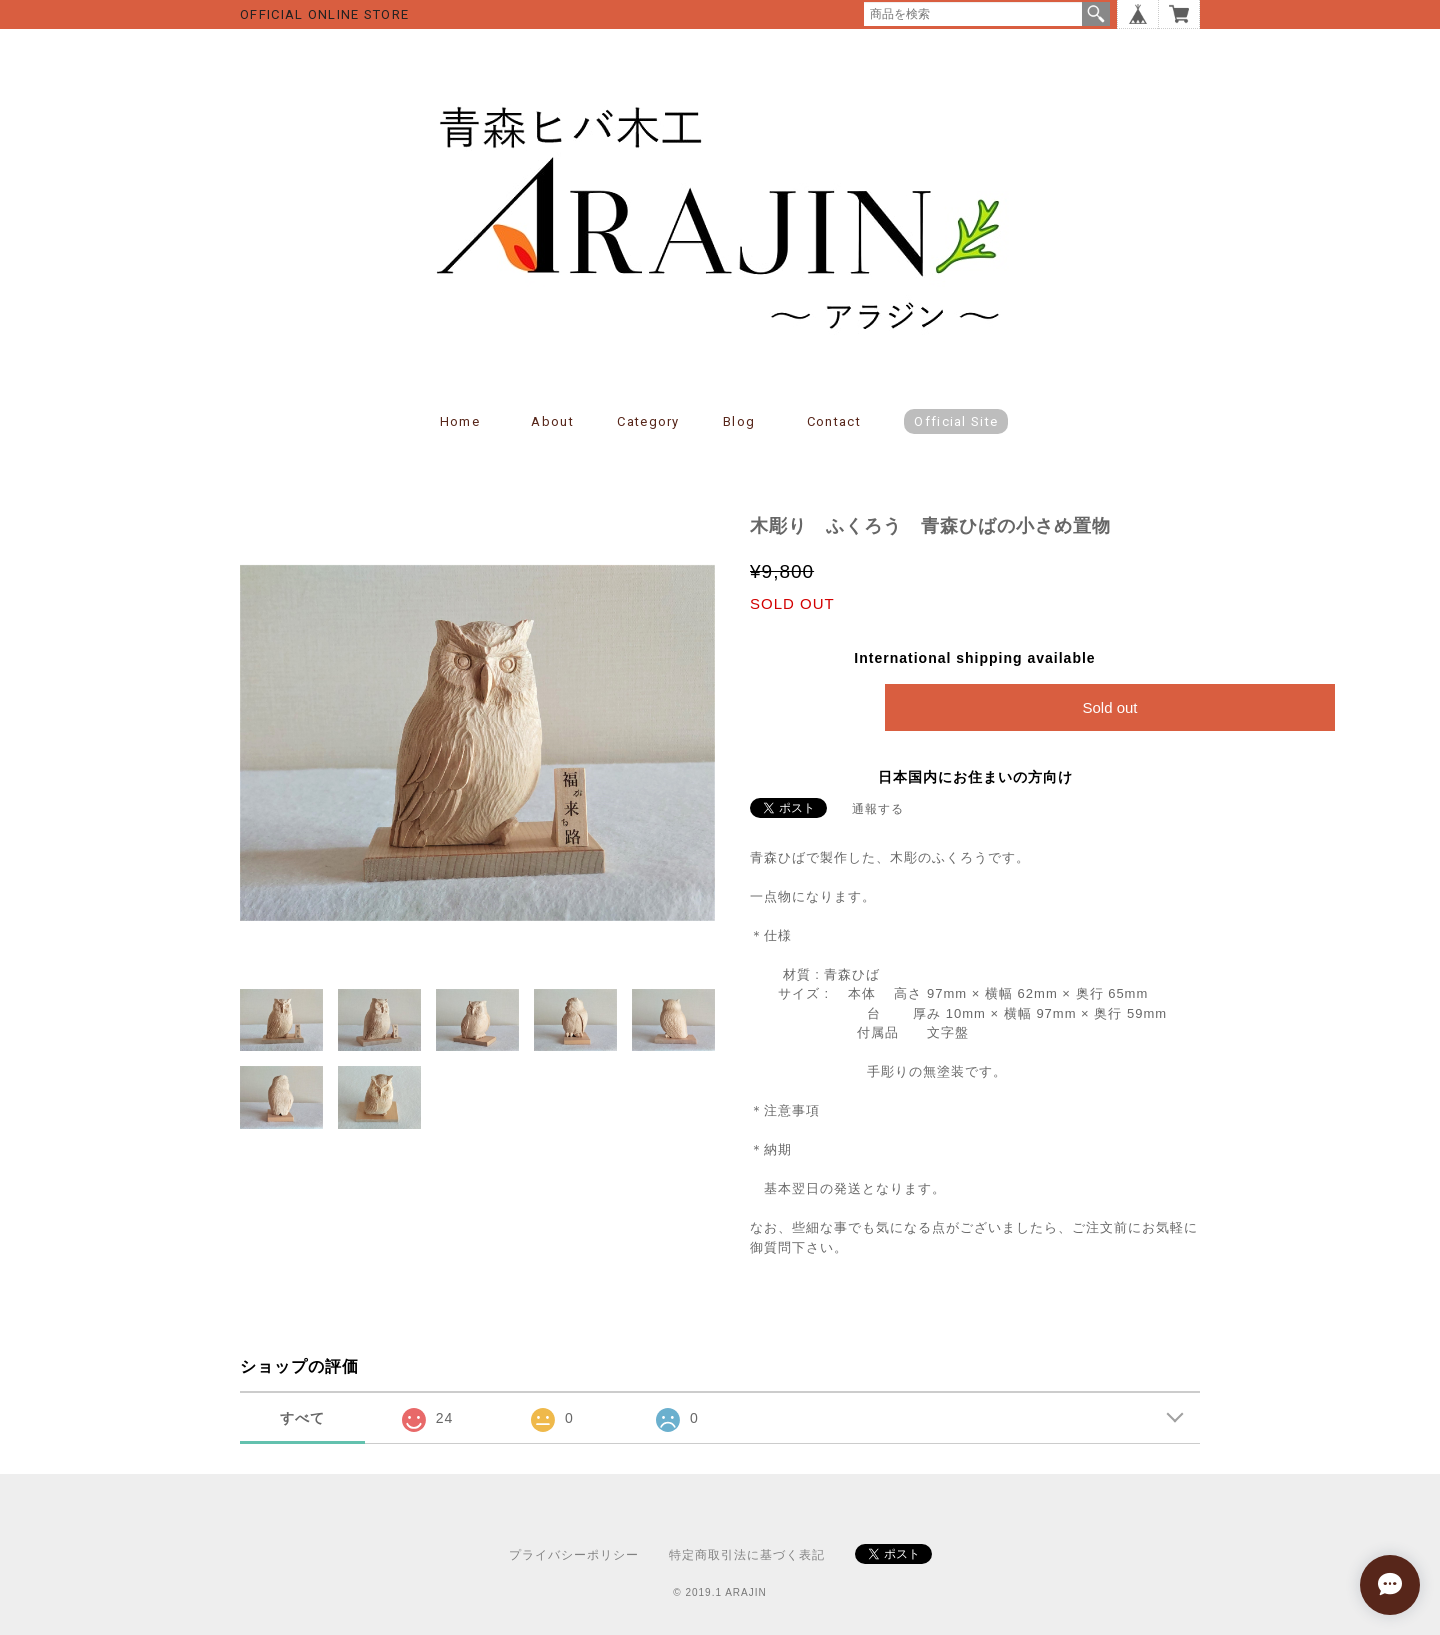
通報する (878, 809)
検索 (1096, 14)
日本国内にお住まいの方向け (975, 777)
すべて (302, 1418)
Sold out (1109, 707)
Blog (739, 421)
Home (460, 421)
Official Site (956, 421)
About (552, 421)
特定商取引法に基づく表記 (747, 1555)
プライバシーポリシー (574, 1555)
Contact (834, 421)
